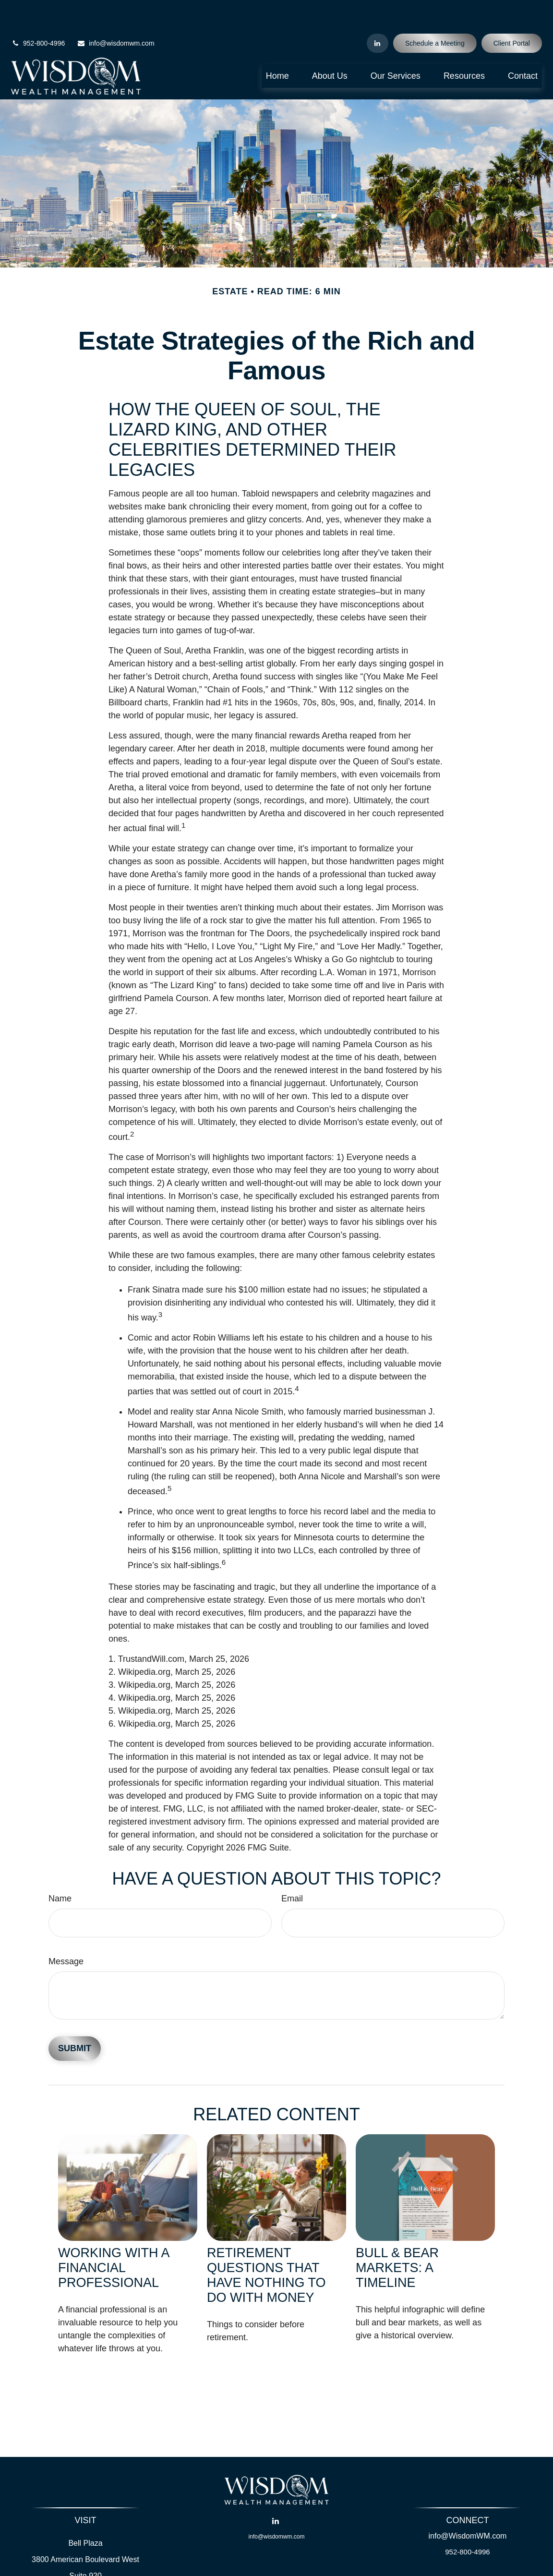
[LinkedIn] (377, 14)
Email (292, 1870)
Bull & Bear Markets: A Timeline (397, 2239)
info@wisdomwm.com (115, 14)
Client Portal (511, 14)
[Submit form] (74, 2020)
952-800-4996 (38, 14)
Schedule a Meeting (435, 14)
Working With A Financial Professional (113, 2239)
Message (66, 1932)
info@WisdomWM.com (468, 2507)
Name (60, 1870)
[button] (277, 47)
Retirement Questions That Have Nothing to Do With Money (266, 2246)
